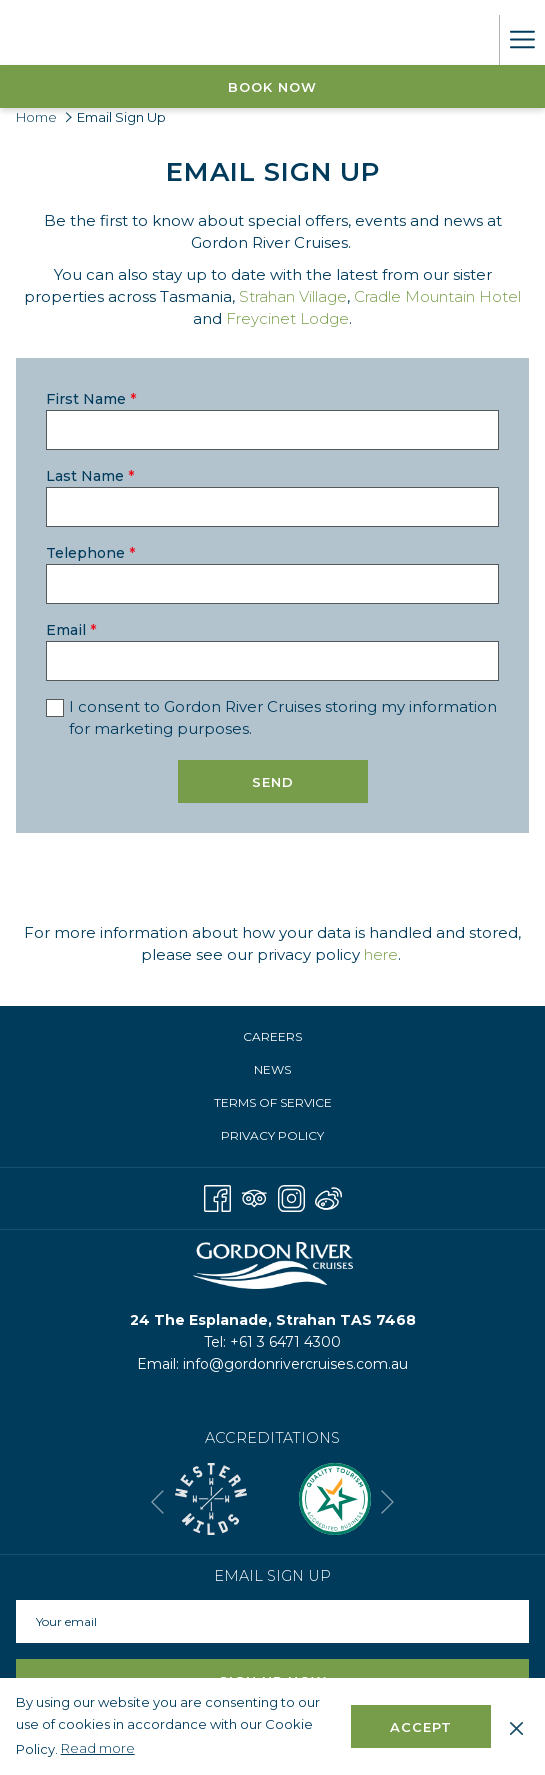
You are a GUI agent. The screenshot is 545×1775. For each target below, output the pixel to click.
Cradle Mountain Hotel (437, 296)
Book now (272, 87)
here (381, 954)
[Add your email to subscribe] (272, 1621)
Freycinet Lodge (287, 318)
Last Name (90, 476)
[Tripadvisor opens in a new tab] (254, 1196)
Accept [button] (421, 1727)
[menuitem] (272, 1037)
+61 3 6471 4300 (285, 1342)
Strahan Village (293, 296)
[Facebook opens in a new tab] (217, 1196)
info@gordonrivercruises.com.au (295, 1364)
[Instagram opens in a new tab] (291, 1196)
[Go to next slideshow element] (387, 1502)
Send (273, 782)
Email (71, 630)
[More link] (522, 40)
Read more (99, 1749)
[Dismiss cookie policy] (516, 1726)
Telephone (90, 553)
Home (36, 117)
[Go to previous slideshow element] (157, 1502)
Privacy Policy (272, 1135)
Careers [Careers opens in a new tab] (294, 1038)
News (272, 1069)
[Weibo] (328, 1196)
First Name (91, 399)
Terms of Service (273, 1102)
